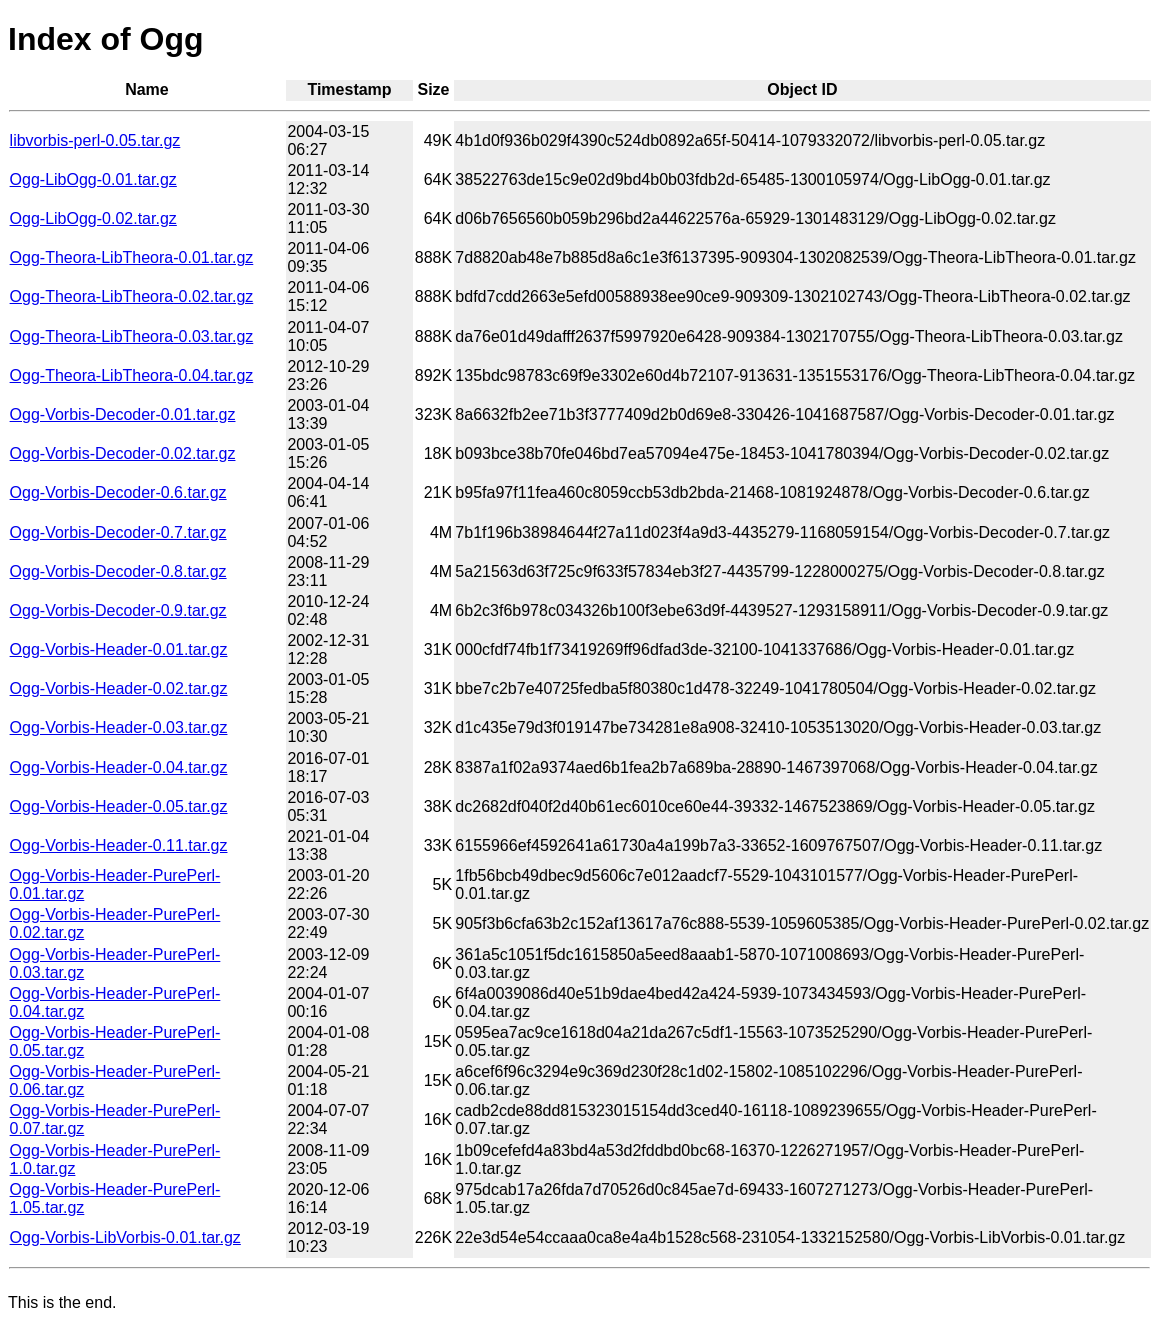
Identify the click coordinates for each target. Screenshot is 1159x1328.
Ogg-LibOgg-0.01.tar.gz (93, 179)
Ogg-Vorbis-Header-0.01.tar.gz (119, 649)
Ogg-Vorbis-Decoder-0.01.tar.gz (123, 414)
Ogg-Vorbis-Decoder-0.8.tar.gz (118, 571)
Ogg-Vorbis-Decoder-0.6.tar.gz (118, 492)
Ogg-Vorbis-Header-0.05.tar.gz (119, 806)
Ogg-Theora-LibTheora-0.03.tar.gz (132, 336)
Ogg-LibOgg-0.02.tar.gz (93, 218)
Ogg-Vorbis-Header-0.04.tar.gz (119, 767)
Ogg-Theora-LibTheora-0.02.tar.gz (132, 296)
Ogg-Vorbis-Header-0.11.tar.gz (119, 845)
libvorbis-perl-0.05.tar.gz (95, 140)
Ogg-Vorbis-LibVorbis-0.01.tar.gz (125, 1237)
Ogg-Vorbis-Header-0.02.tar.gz (119, 688)
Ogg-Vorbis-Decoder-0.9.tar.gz (118, 610)
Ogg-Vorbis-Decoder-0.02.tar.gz (123, 453)
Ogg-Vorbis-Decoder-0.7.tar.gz (118, 532)
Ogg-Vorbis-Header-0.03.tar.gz (119, 727)
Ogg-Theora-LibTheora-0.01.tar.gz (132, 257)
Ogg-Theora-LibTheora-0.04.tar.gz (132, 375)
